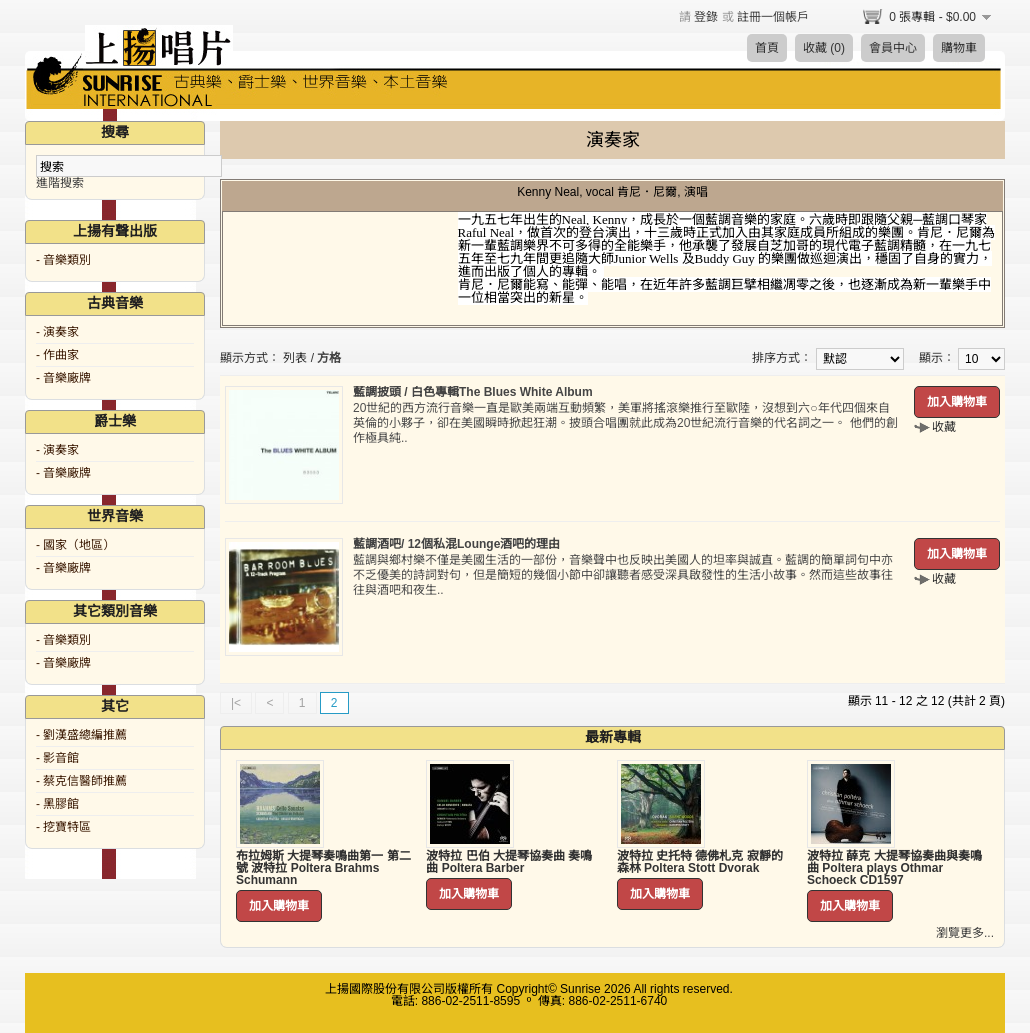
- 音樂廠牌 (63, 378)
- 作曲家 (57, 355)
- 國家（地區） (75, 545)
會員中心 (893, 48)
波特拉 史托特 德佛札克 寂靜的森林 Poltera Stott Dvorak (700, 862)
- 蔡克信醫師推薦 (81, 781)
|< (236, 703)
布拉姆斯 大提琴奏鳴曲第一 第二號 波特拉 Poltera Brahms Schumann (323, 868)
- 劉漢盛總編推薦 (81, 735)
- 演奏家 (57, 332)
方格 (329, 358)
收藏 (944, 427)
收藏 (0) (824, 48)
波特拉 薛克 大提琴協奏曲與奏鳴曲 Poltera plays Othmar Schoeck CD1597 (894, 868)
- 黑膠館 (57, 804)
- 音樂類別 (63, 260)
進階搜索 (60, 183)
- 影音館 (57, 758)
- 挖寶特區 (63, 827)
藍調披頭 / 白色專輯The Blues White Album (473, 392)
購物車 (959, 48)
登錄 (706, 17)
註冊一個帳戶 (773, 17)
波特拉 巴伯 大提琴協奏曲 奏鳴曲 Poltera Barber (509, 862)
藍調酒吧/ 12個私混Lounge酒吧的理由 (456, 544)
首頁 (767, 48)
